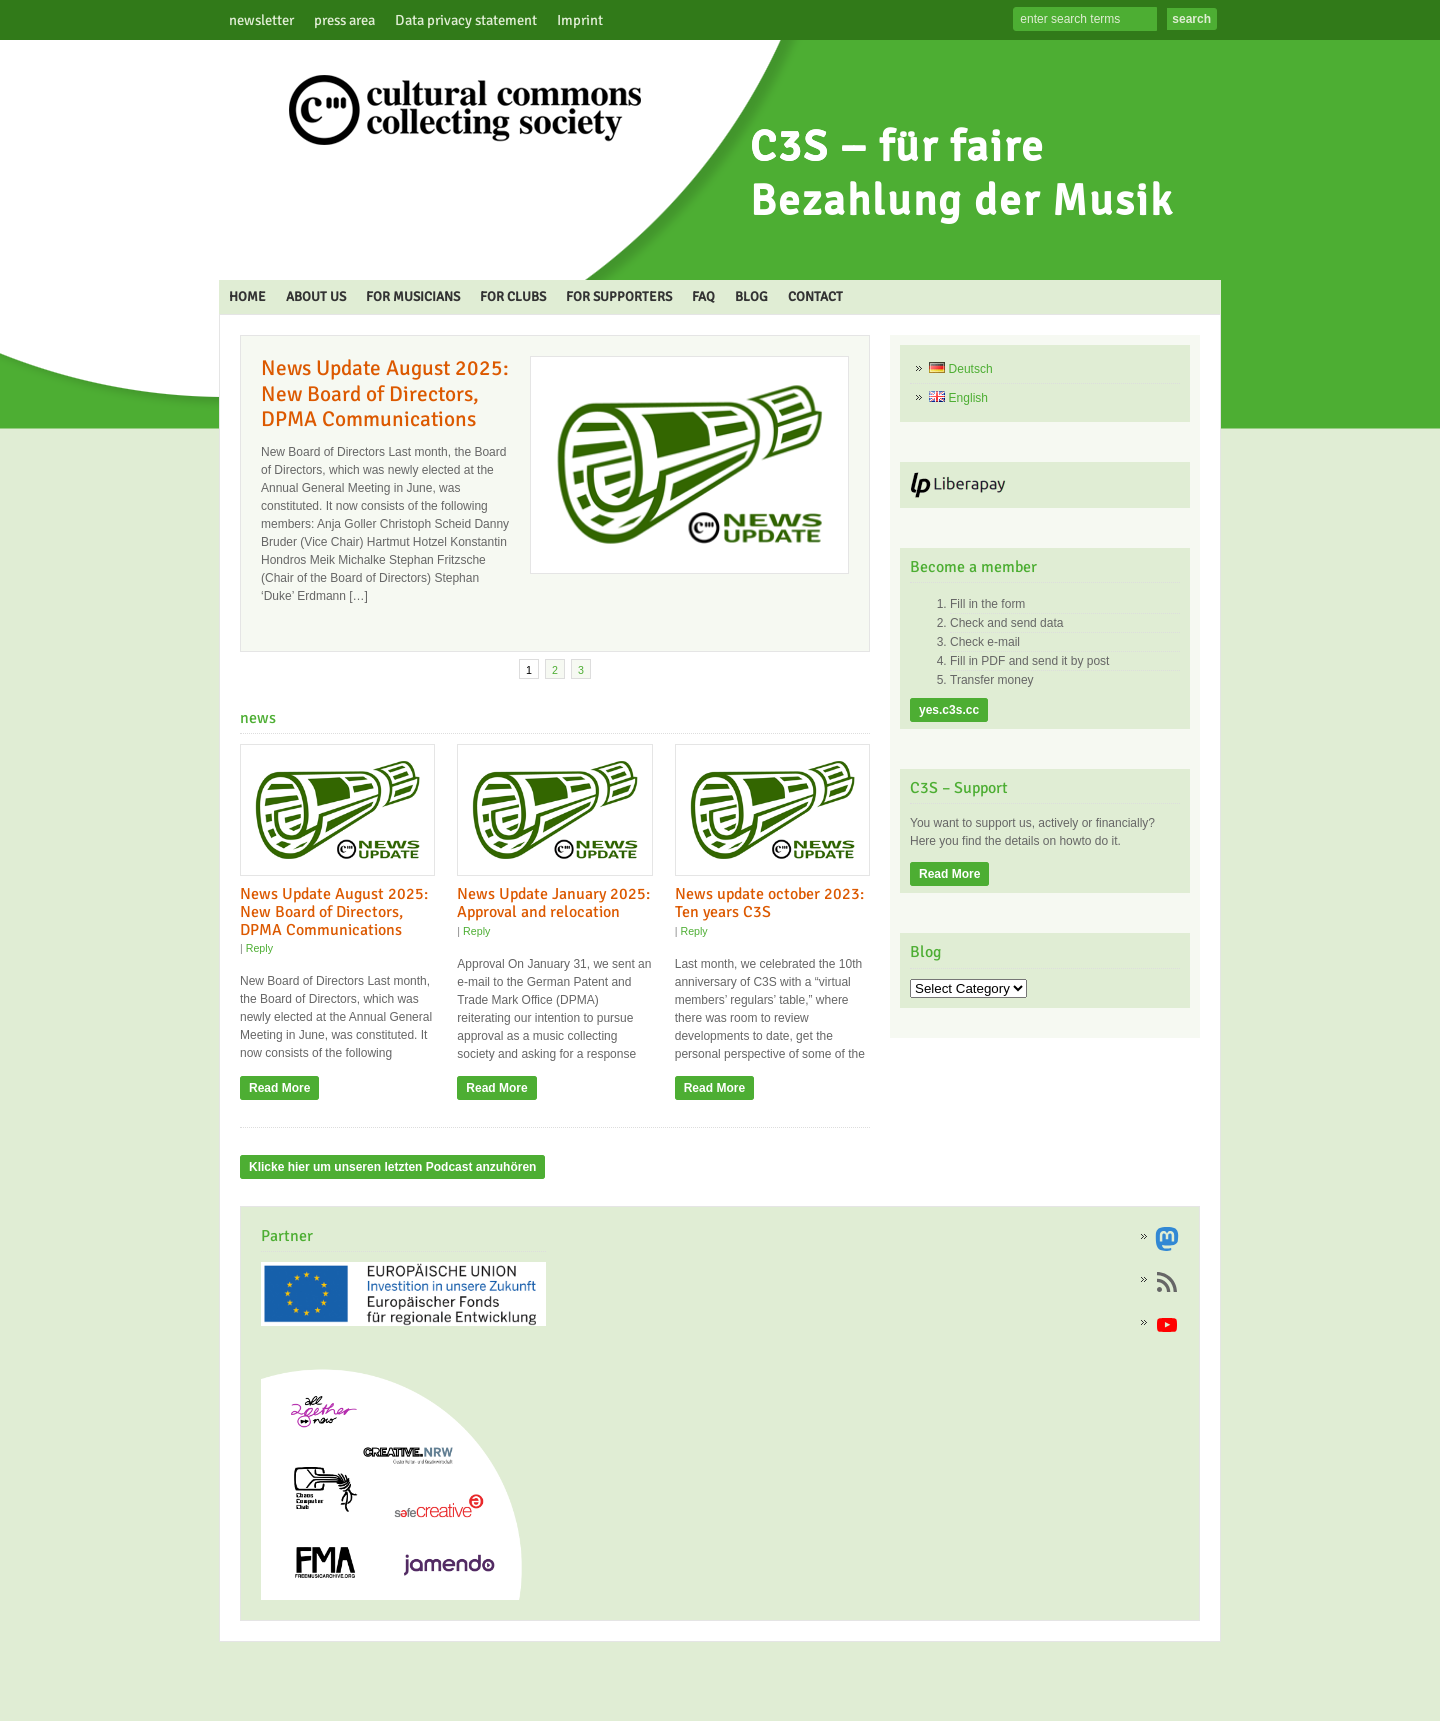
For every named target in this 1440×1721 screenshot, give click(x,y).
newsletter (261, 20)
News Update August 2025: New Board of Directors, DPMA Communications (385, 393)
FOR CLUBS (513, 296)
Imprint (580, 20)
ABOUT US (316, 296)
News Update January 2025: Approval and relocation (553, 903)
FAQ (703, 296)
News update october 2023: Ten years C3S (769, 903)
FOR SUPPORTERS (619, 296)
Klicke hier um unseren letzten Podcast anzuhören (392, 1167)
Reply (259, 948)
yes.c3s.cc (949, 710)
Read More (279, 1088)
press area (344, 20)
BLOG (751, 296)
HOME (247, 296)
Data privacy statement (466, 20)
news (258, 718)
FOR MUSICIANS (413, 296)
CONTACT (815, 296)
